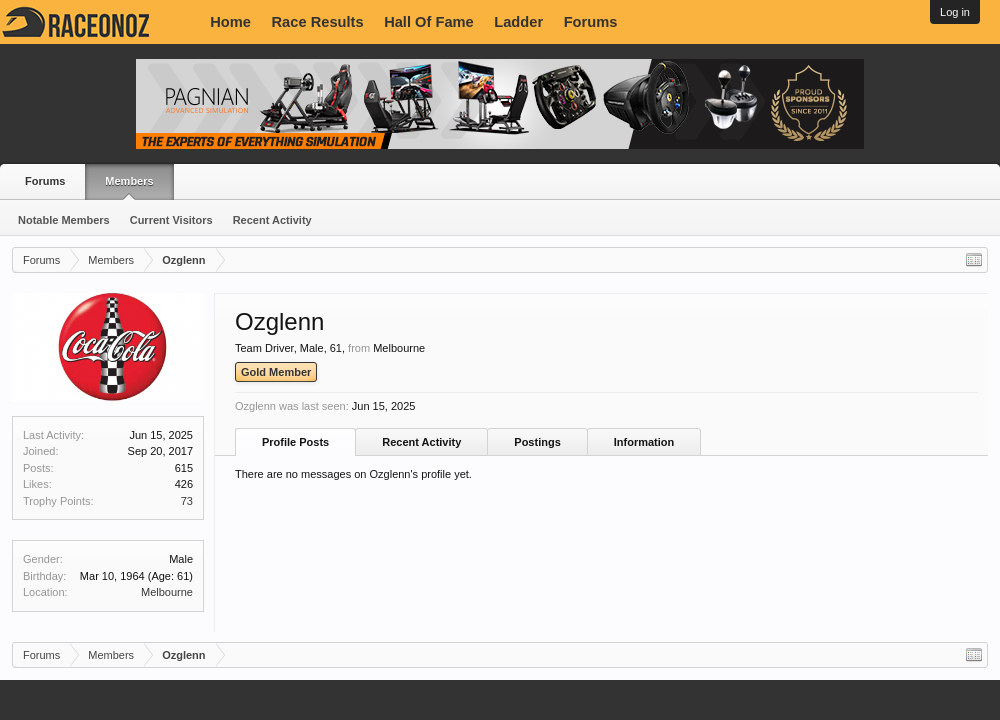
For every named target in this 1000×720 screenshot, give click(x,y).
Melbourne (167, 592)
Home (230, 22)
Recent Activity (272, 220)
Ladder (518, 22)
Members (129, 181)
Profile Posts (295, 442)
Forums (591, 22)
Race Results (318, 22)
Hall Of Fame (429, 22)
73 (187, 501)
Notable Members (64, 220)
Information (644, 442)
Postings (537, 442)
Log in (955, 12)
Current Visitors (171, 220)
